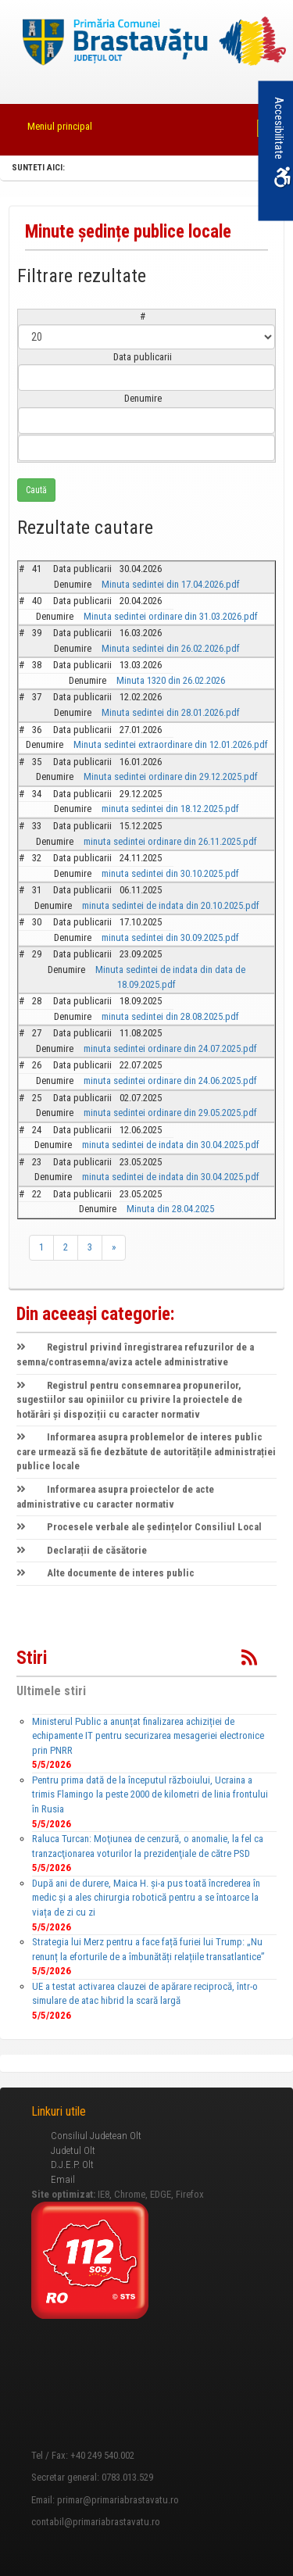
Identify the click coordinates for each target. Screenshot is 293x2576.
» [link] (114, 1247)
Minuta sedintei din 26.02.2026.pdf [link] (171, 648)
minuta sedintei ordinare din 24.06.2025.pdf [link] (170, 1080)
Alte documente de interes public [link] (105, 1573)
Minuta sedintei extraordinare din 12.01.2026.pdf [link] (170, 744)
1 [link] (41, 1247)
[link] (147, 42)
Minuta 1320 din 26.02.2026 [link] (170, 680)
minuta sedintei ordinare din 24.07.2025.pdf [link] (170, 1048)
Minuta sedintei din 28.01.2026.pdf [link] (171, 712)
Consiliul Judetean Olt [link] (96, 2135)
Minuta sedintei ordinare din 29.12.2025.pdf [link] (171, 776)
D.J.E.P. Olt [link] (72, 2164)
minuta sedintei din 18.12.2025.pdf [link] (170, 808)
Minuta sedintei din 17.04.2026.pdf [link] (171, 584)
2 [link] (65, 1247)
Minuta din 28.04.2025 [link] (170, 1209)
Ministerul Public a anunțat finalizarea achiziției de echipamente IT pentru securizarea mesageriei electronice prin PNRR (148, 1736)
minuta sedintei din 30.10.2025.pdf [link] (170, 873)
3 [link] (90, 1247)
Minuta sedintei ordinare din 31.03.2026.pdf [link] (171, 616)
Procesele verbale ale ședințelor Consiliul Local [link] (139, 1527)
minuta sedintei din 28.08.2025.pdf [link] (170, 1016)
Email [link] (63, 2179)
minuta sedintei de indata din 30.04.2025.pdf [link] (170, 1144)
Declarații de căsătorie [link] (81, 1550)
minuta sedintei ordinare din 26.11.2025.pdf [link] (170, 841)
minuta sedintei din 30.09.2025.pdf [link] (170, 937)
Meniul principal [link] (59, 126)
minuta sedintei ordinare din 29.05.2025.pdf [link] (170, 1112)
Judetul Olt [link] (73, 2150)
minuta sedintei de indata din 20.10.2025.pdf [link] (170, 905)
